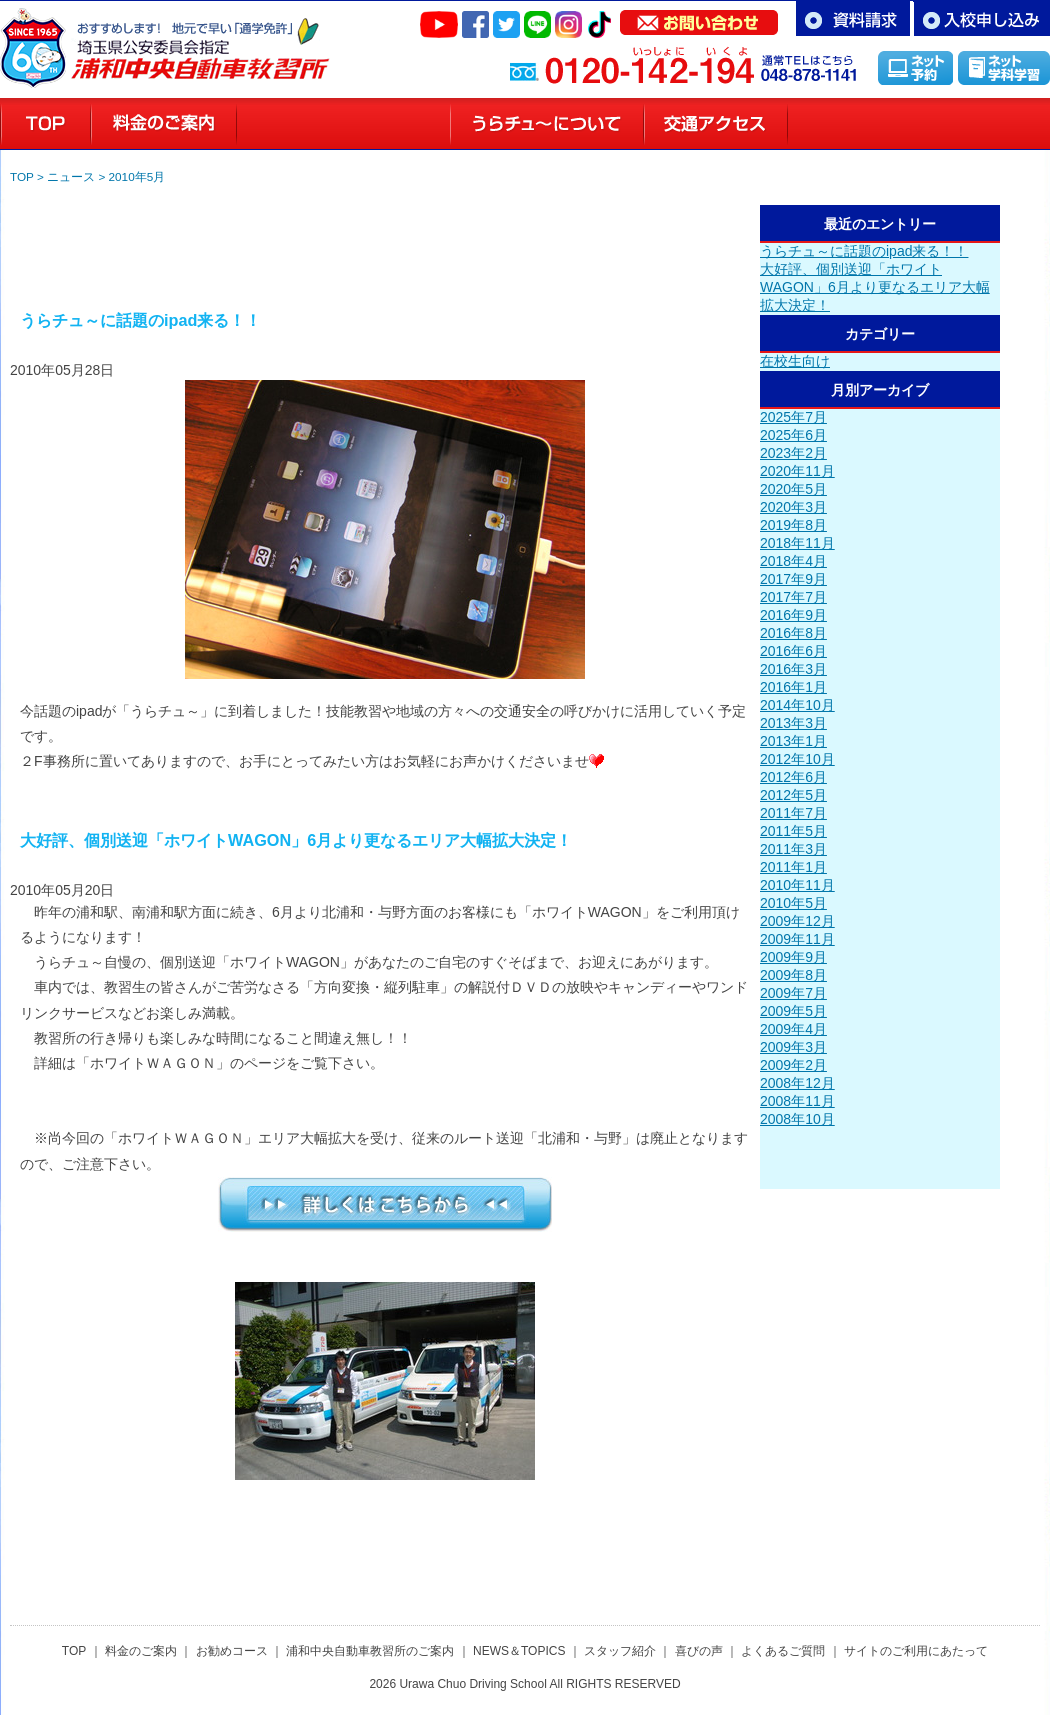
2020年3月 (793, 507)
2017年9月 (793, 579)
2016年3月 (793, 669)
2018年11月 (797, 543)
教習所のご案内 (547, 124)
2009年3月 (793, 1047)
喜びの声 (989, 124)
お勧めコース (232, 1651)
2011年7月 (793, 813)
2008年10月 (797, 1119)
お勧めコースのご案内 (343, 124)
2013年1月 (793, 741)
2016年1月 (793, 687)
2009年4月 (793, 1029)
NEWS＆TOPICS (519, 1651)
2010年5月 (137, 176)
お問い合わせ (699, 18)
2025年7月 (793, 417)
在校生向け (795, 361)
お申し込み (981, 18)
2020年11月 (797, 471)
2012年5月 (793, 795)
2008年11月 (797, 1101)
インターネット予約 (915, 67)
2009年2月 (793, 1065)
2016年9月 (793, 615)
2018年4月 (793, 561)
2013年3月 (793, 723)
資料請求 (853, 18)
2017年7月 (793, 597)
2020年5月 (793, 489)
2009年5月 (793, 1011)
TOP (22, 176)
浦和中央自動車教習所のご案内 (370, 1651)
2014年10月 (797, 705)
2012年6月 (793, 777)
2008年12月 (797, 1083)
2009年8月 (793, 975)
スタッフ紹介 (858, 124)
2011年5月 (793, 831)
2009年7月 (793, 993)
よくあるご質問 (783, 1651)
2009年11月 (797, 939)
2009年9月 (793, 957)
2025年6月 (793, 435)
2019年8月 (793, 525)
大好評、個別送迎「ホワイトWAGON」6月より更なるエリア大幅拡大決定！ (875, 287)
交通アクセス (716, 124)
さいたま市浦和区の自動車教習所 (200, 39)
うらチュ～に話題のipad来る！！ (864, 251)
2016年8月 (793, 633)
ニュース (71, 176)
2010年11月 (797, 885)
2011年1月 (793, 867)
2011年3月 (793, 849)
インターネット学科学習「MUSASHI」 (1004, 67)
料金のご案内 (164, 124)
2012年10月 (797, 759)
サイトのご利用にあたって (916, 1651)
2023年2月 (793, 453)
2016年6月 (793, 651)
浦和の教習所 (45, 124)
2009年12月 (797, 921)
